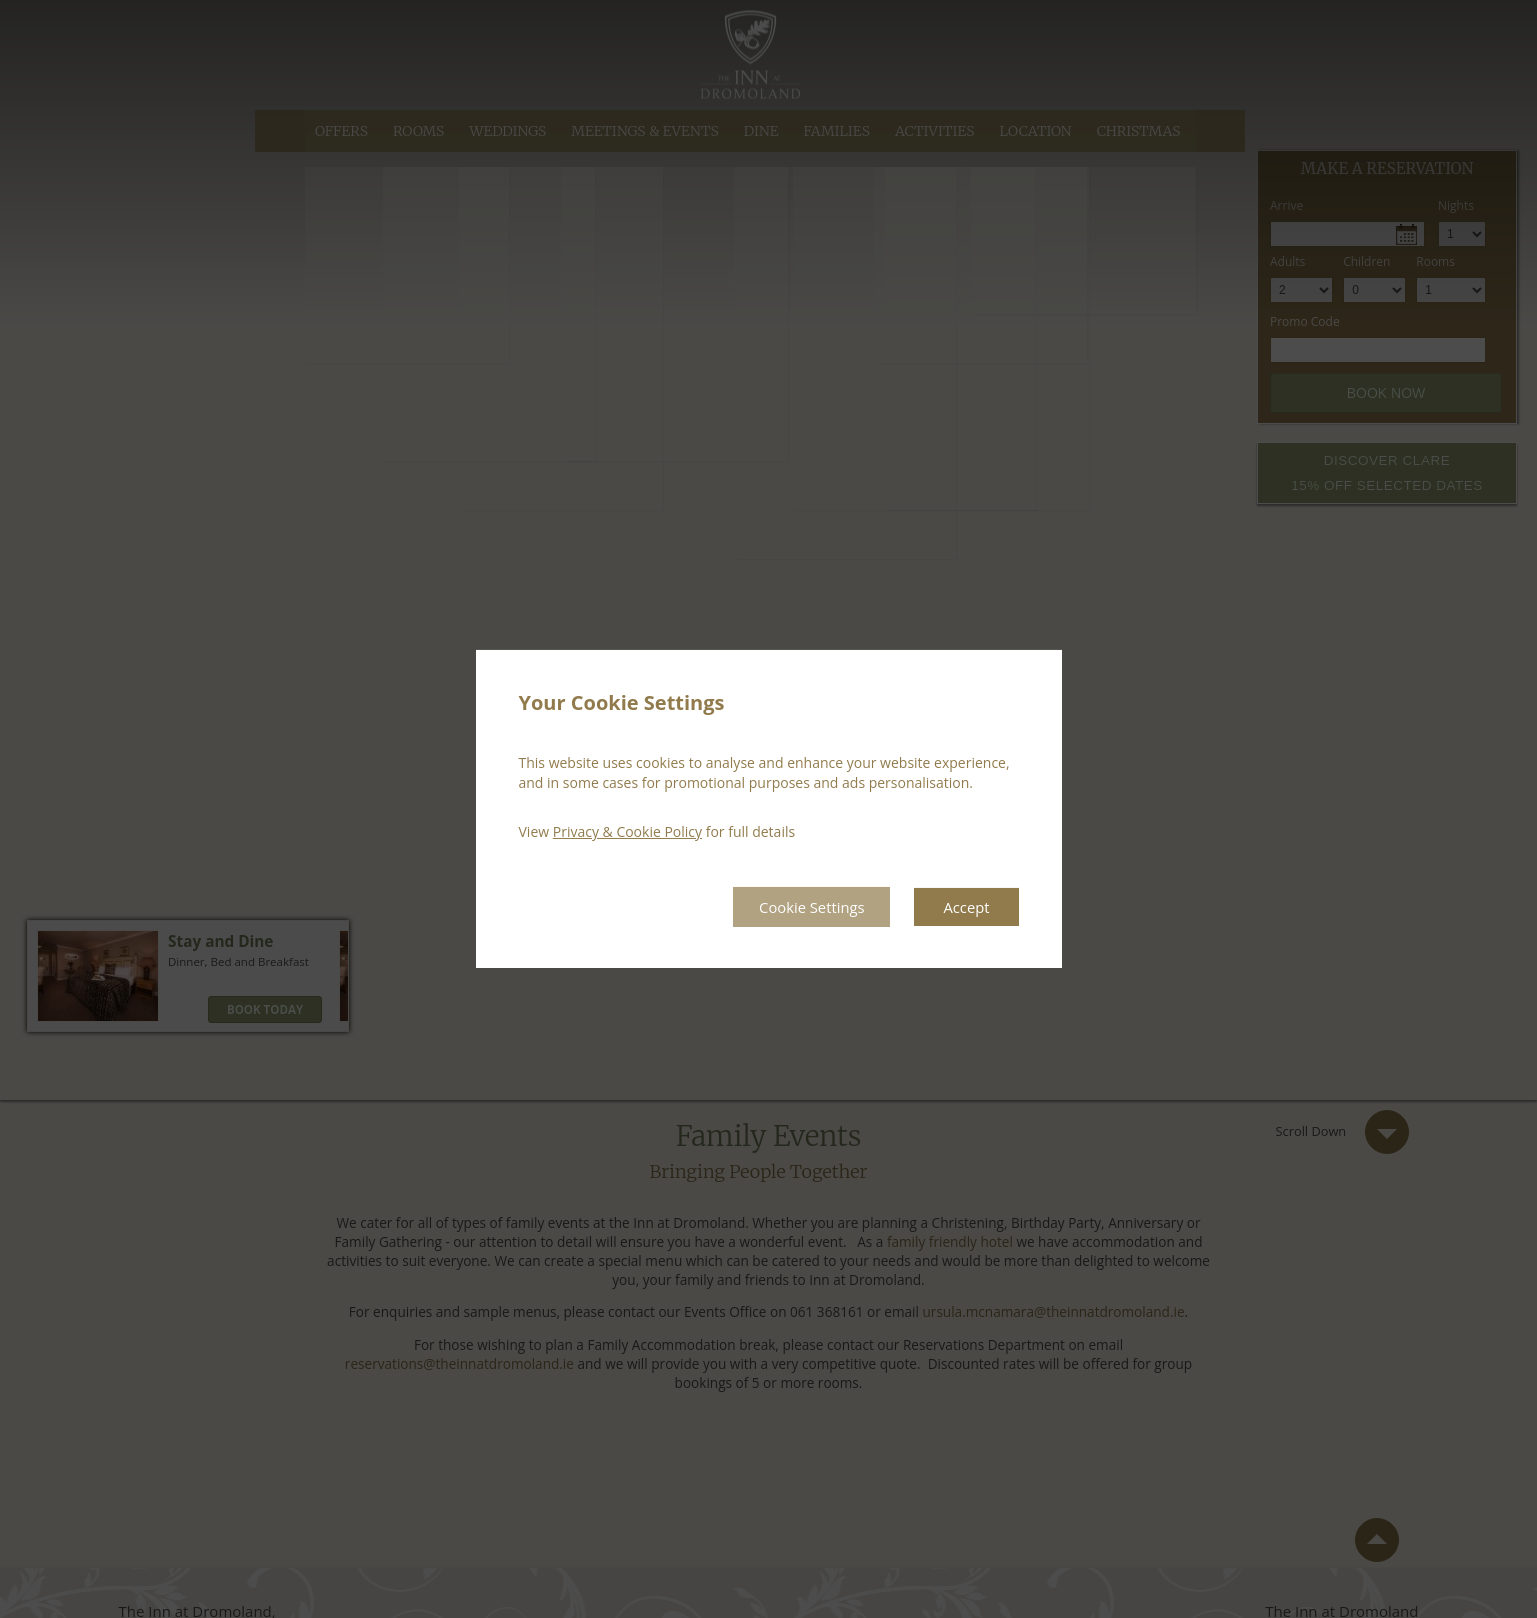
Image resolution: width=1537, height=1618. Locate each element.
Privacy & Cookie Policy (627, 830)
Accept (965, 907)
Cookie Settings (800, 907)
